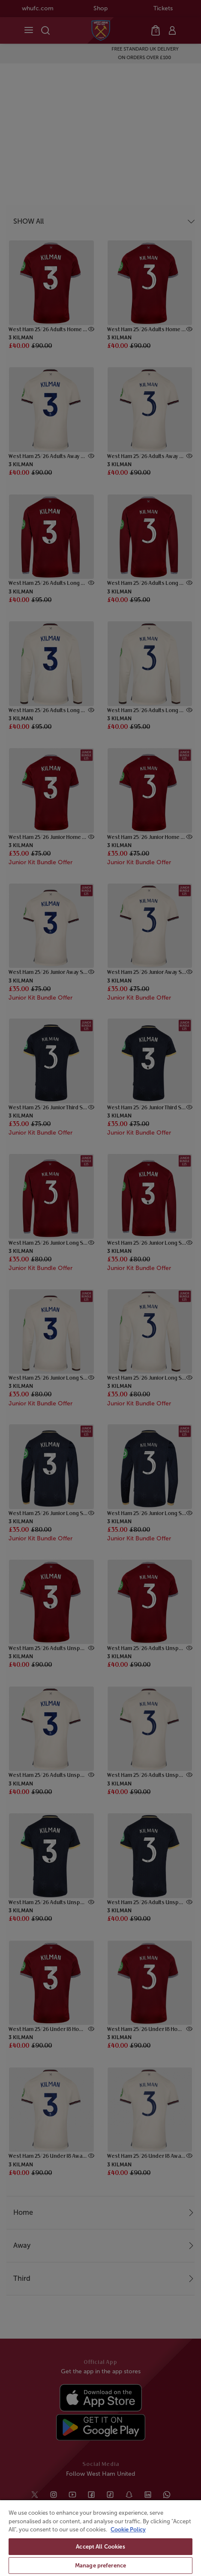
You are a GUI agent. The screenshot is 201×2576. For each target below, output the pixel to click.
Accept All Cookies (100, 2546)
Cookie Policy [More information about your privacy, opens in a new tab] (128, 2529)
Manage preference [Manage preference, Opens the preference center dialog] (100, 2565)
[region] (100, 2537)
